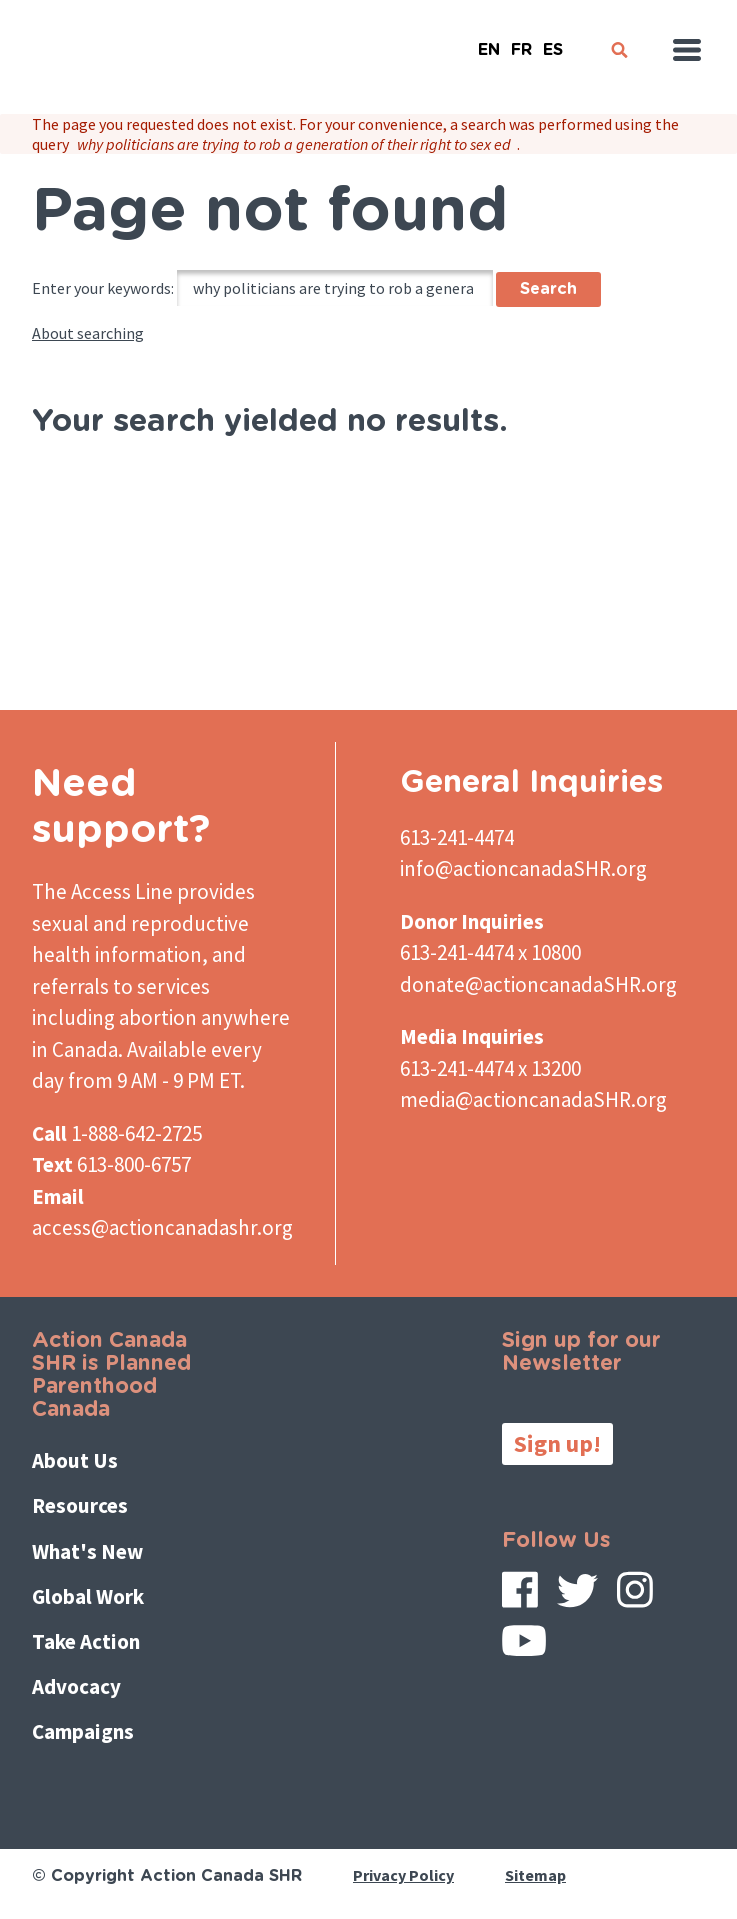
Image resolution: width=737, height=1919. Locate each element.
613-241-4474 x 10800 (490, 952)
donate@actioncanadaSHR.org (538, 984)
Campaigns (83, 1731)
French (521, 41)
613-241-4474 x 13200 (490, 1068)
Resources (80, 1505)
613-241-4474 (457, 837)
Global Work (88, 1596)
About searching (88, 333)
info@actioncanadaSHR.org (523, 868)
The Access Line (102, 891)
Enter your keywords (101, 288)
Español (553, 41)
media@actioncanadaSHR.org (533, 1099)
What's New (87, 1551)
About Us (75, 1460)
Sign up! (557, 1443)
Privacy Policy (403, 1875)
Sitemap (535, 1875)
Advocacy (76, 1686)
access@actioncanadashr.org (162, 1227)
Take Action (86, 1641)
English (489, 41)
